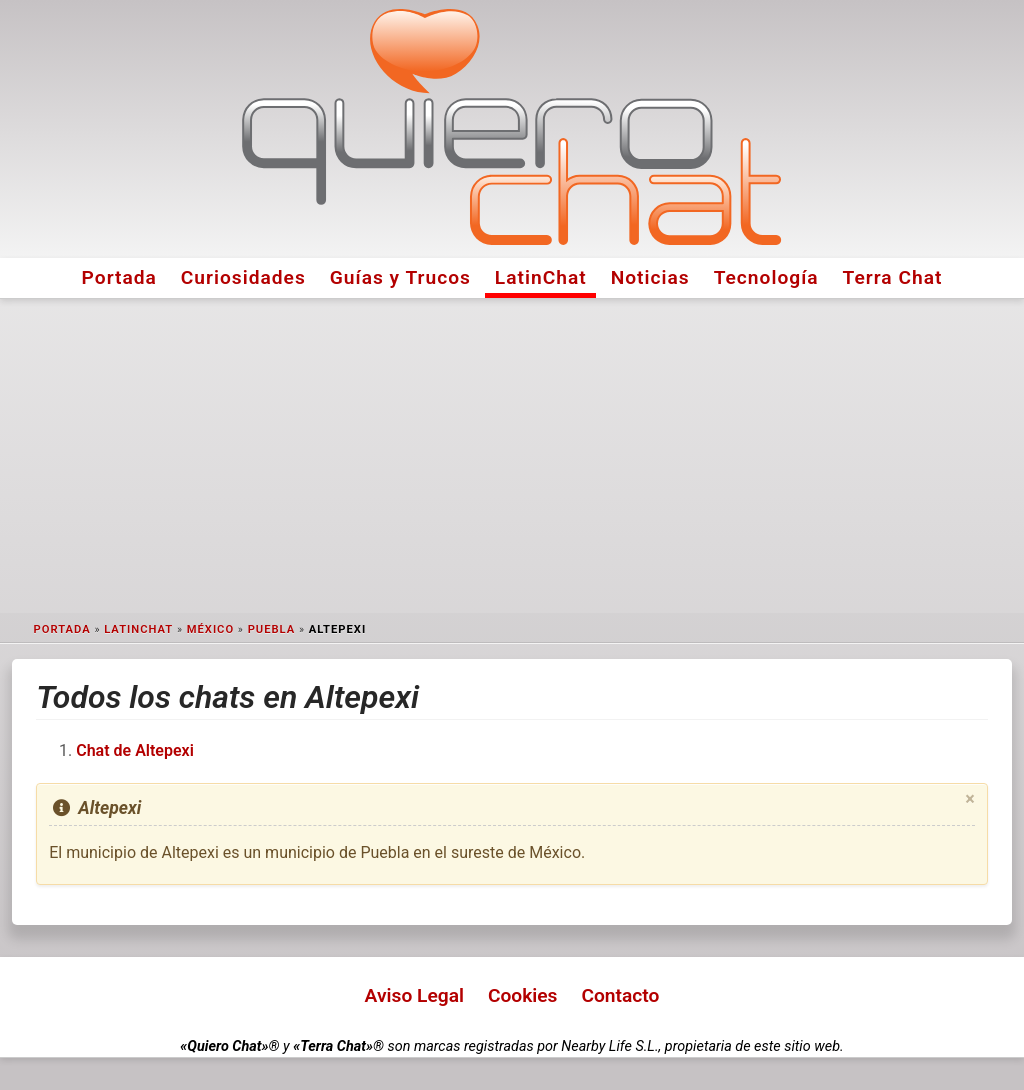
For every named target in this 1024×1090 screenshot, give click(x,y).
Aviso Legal (414, 995)
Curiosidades (243, 277)
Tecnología (766, 277)
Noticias (650, 277)
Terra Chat (893, 277)
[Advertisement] (512, 456)
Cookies (523, 995)
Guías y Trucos (400, 277)
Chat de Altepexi (135, 750)
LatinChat (541, 277)
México (210, 629)
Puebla (272, 629)
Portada (119, 277)
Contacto (620, 995)
